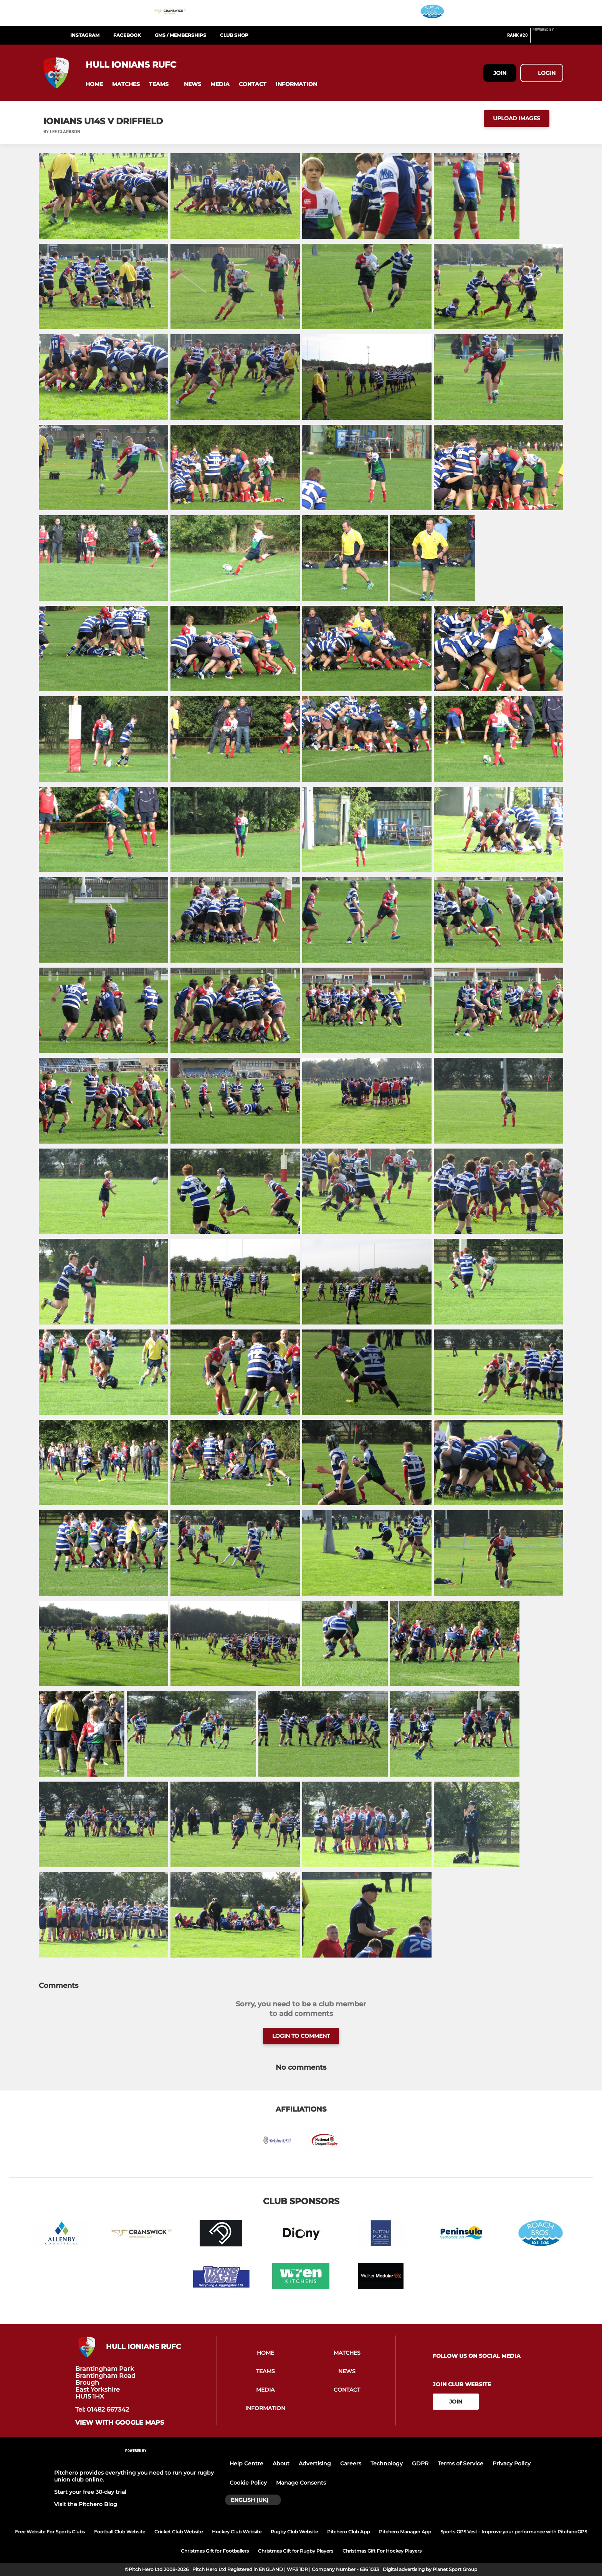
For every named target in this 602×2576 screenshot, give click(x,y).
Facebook (127, 35)
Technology (386, 2463)
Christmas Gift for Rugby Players (295, 2551)
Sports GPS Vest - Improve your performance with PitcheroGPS (513, 2532)
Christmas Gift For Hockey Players (382, 2551)
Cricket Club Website (178, 2532)
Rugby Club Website (294, 2532)
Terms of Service (460, 2463)
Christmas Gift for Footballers (215, 2551)
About (281, 2463)
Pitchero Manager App (405, 2532)
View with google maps (119, 2422)
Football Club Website (119, 2532)
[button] (94, 84)
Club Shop (234, 35)
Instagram (84, 35)
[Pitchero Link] (548, 38)
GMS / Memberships (180, 35)
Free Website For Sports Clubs (50, 2532)
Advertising (315, 2463)
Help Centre (246, 2463)
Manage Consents (301, 2482)
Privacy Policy (512, 2463)
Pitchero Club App (348, 2532)
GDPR (420, 2463)
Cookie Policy (248, 2482)
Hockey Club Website (236, 2532)
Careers (350, 2463)
